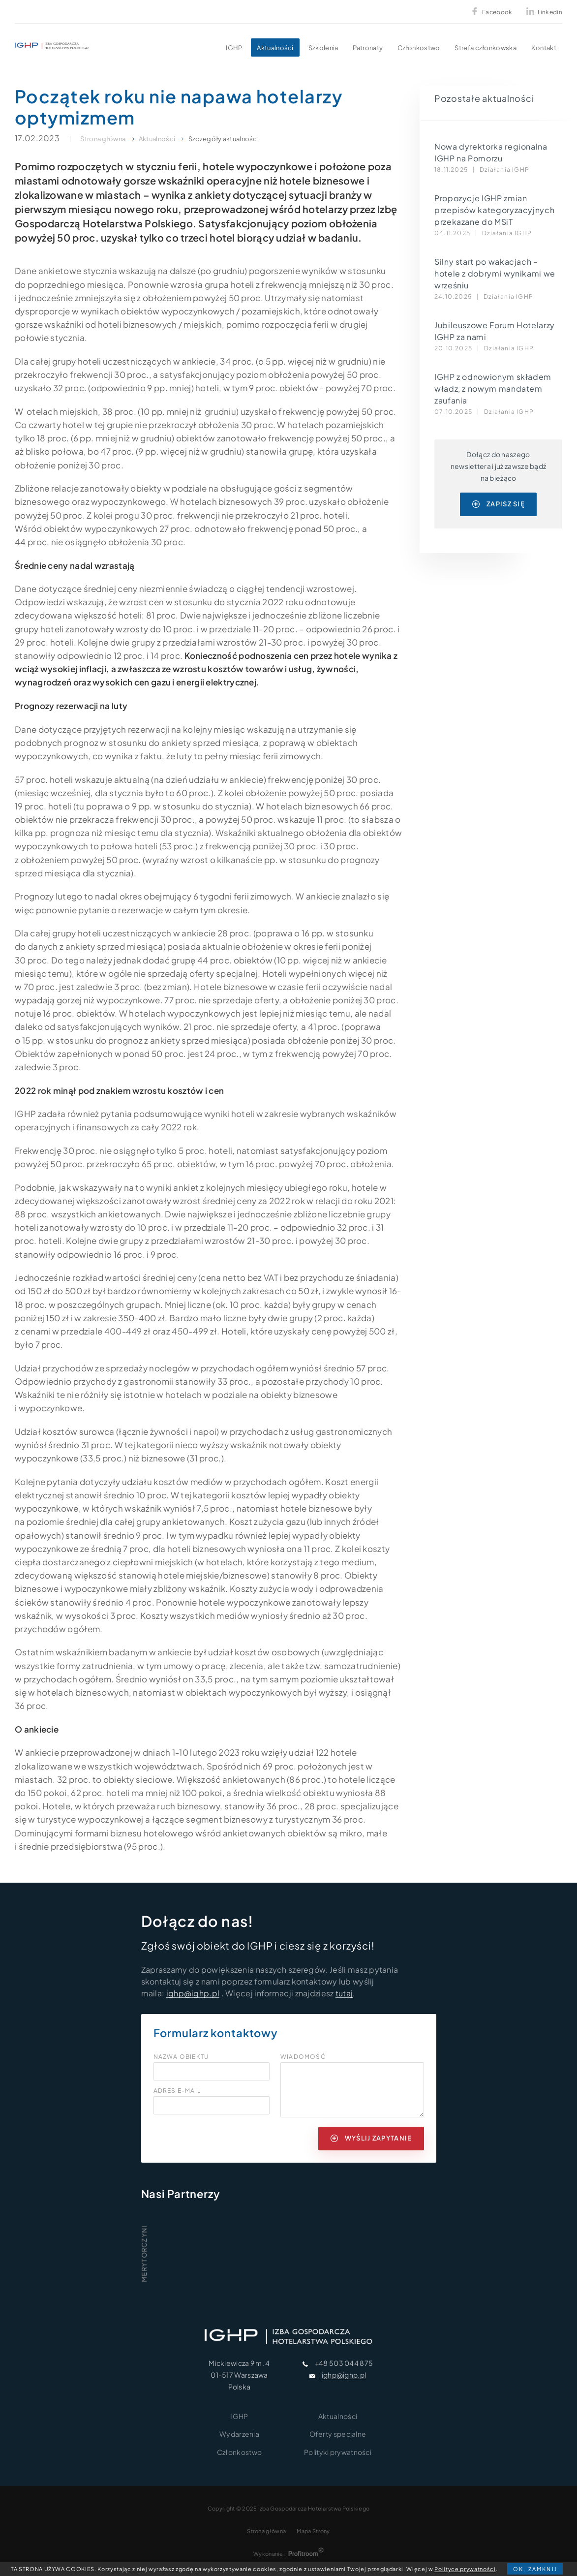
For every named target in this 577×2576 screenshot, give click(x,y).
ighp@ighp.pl (193, 1993)
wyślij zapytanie (371, 2138)
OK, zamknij (535, 2569)
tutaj (344, 1993)
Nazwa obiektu (181, 2057)
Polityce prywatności (464, 2569)
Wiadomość (303, 2057)
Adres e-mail (177, 2091)
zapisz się (498, 504)
